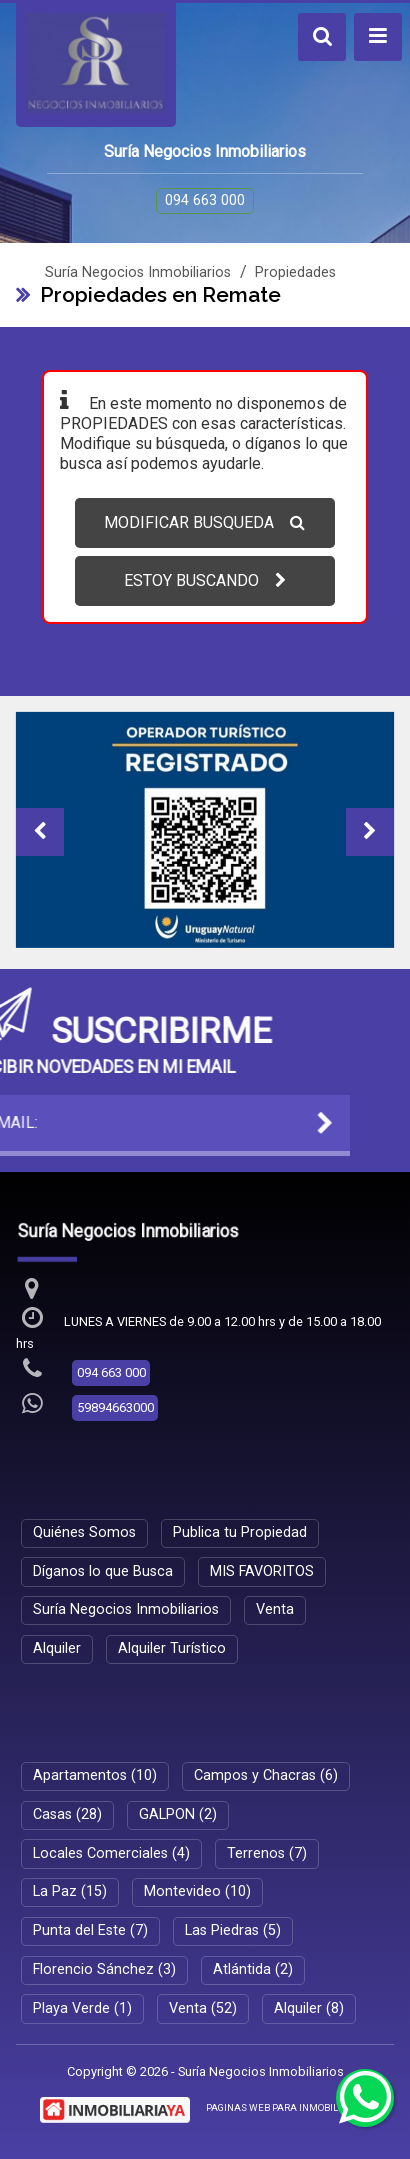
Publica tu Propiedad (240, 1532)
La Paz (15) (70, 1891)
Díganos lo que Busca (103, 1571)
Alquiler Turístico (172, 1648)
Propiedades (295, 272)
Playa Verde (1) (82, 2008)
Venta (275, 1609)
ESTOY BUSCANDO (205, 580)
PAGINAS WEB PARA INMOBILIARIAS (288, 2107)
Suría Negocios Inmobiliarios (138, 272)
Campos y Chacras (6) (266, 1775)
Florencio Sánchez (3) (104, 1969)
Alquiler (57, 1648)
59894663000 (115, 1407)
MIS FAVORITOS (262, 1571)
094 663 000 (205, 200)
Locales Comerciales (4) (111, 1853)
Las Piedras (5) (233, 1930)
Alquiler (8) (309, 2008)
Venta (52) (203, 2008)
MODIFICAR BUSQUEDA (204, 522)
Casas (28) (67, 1814)
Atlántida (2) (253, 1969)
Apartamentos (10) (95, 1775)
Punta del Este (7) (90, 1930)
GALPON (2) (178, 1814)
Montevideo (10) (197, 1891)
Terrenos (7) (267, 1853)
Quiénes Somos (84, 1532)
